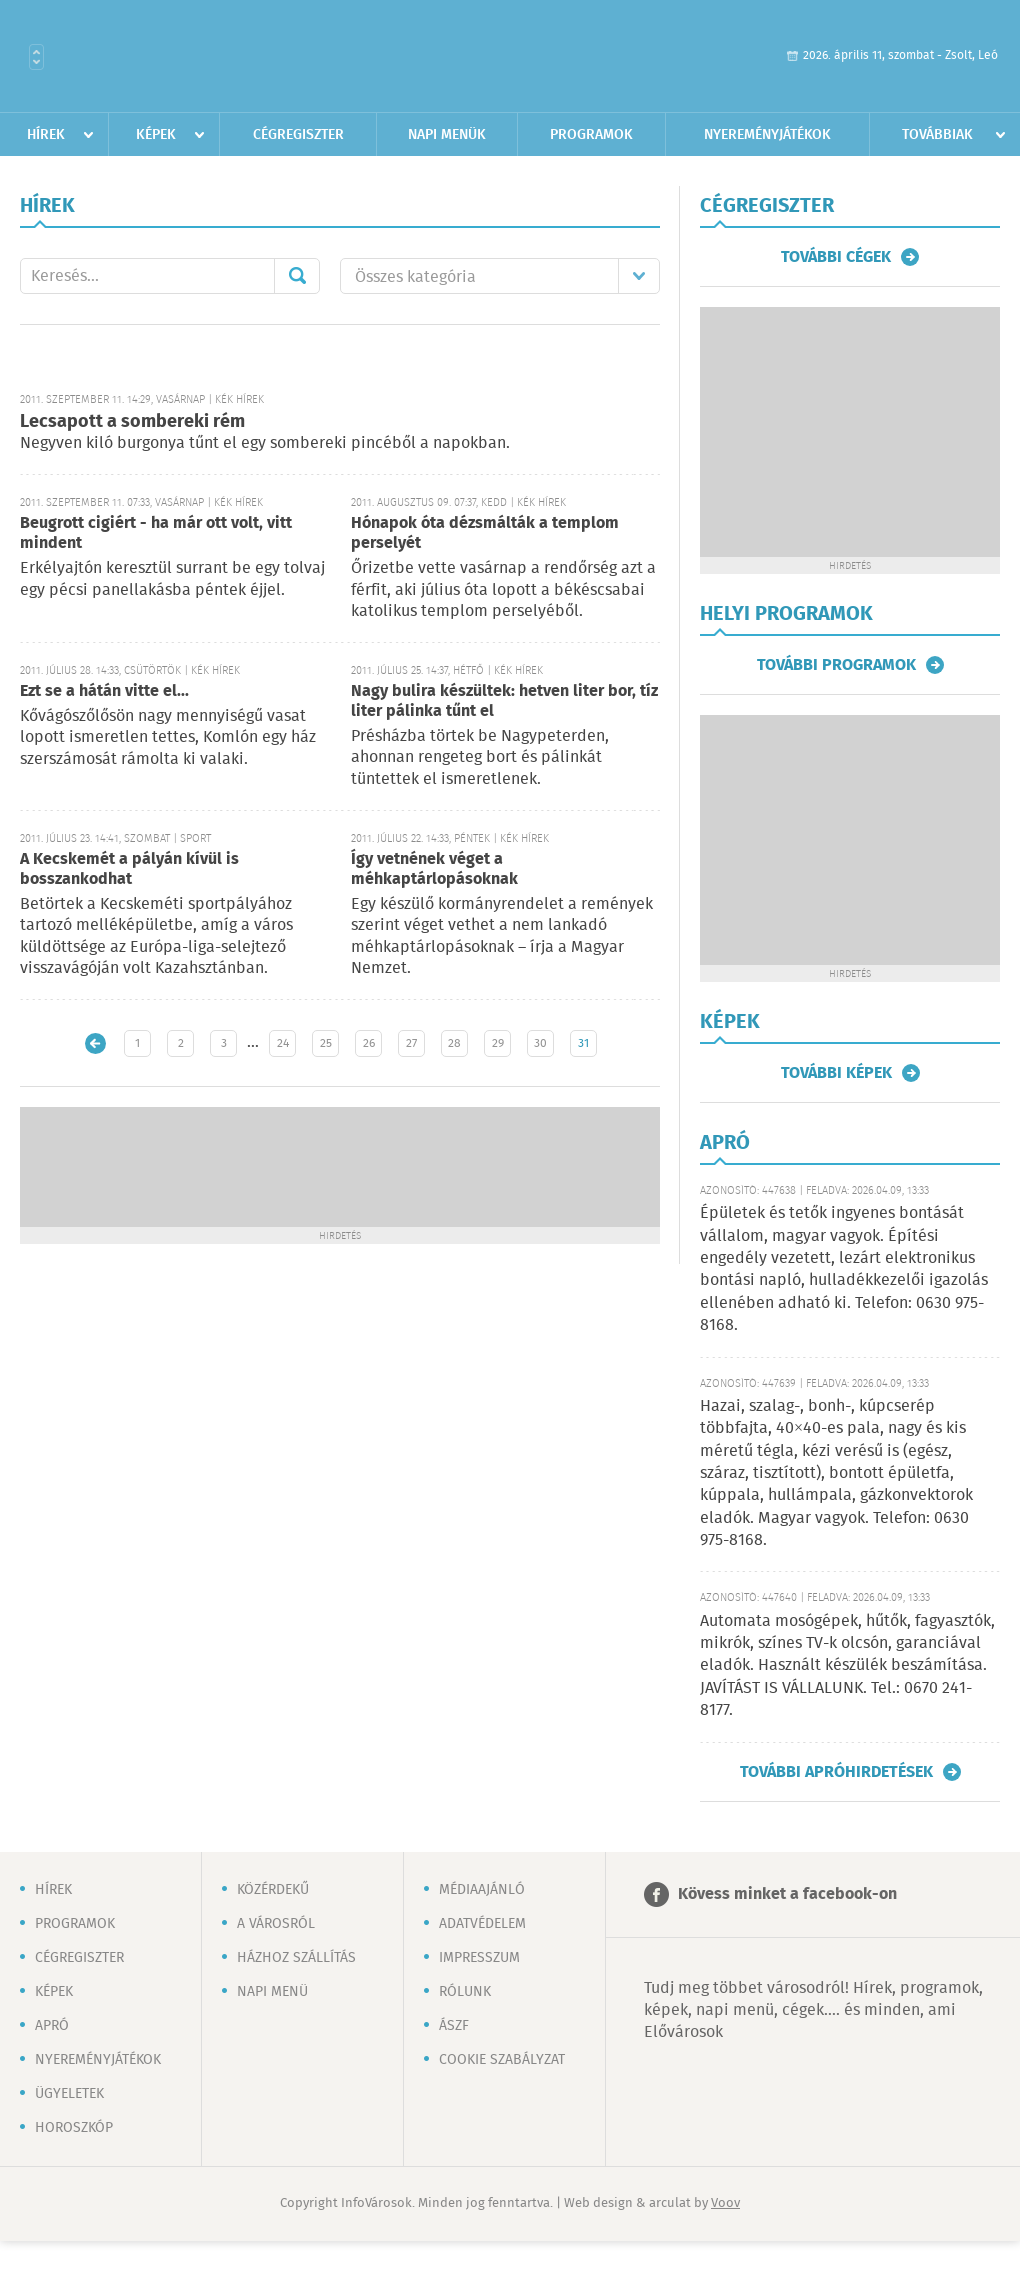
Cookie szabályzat (502, 2060)
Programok (591, 135)
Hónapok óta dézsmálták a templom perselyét (485, 533)
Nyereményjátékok (767, 135)
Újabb (95, 1043)
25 (326, 1043)
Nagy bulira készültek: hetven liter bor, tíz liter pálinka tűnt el (504, 701)
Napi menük (447, 135)
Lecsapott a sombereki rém (132, 422)
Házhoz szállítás (296, 1958)
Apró (52, 2026)
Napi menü (272, 1992)
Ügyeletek (69, 2094)
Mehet (297, 276)
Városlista (36, 57)
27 (411, 1043)
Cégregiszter (298, 135)
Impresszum (479, 1958)
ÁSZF (454, 2026)
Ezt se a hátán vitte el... (104, 691)
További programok (836, 665)
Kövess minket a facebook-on (787, 1894)
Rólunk (465, 1992)
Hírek (46, 135)
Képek (156, 135)
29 (498, 1043)
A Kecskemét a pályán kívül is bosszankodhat (129, 869)
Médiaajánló (482, 1890)
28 (454, 1043)
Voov (725, 2203)
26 (369, 1043)
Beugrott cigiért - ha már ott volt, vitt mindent (156, 533)
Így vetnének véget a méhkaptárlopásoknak (434, 869)
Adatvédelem (482, 1924)
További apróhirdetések (836, 1772)
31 (583, 1043)
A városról (276, 1924)
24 (283, 1043)
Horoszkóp (74, 2128)
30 (540, 1043)
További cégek (836, 257)
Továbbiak (937, 135)
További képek (836, 1073)
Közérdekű (273, 1890)
